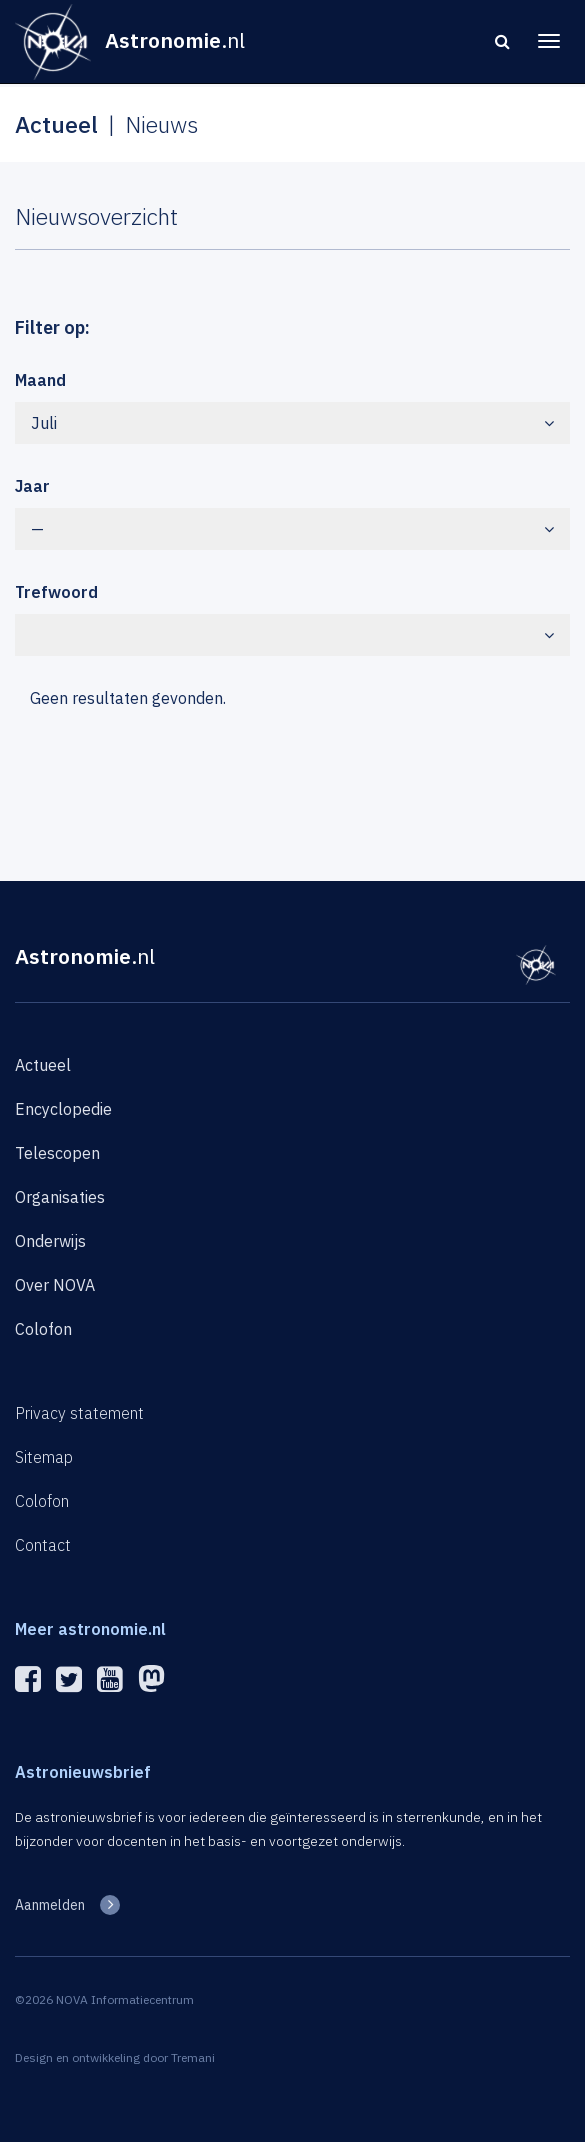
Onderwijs (50, 1241)
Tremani (193, 2057)
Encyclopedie (63, 1109)
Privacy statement (79, 1413)
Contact (43, 1545)
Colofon (43, 1329)
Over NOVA (55, 1285)
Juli (292, 423)
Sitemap (44, 1457)
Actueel (43, 1065)
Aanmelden (50, 1905)
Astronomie (85, 956)
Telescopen (57, 1153)
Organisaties (60, 1197)
